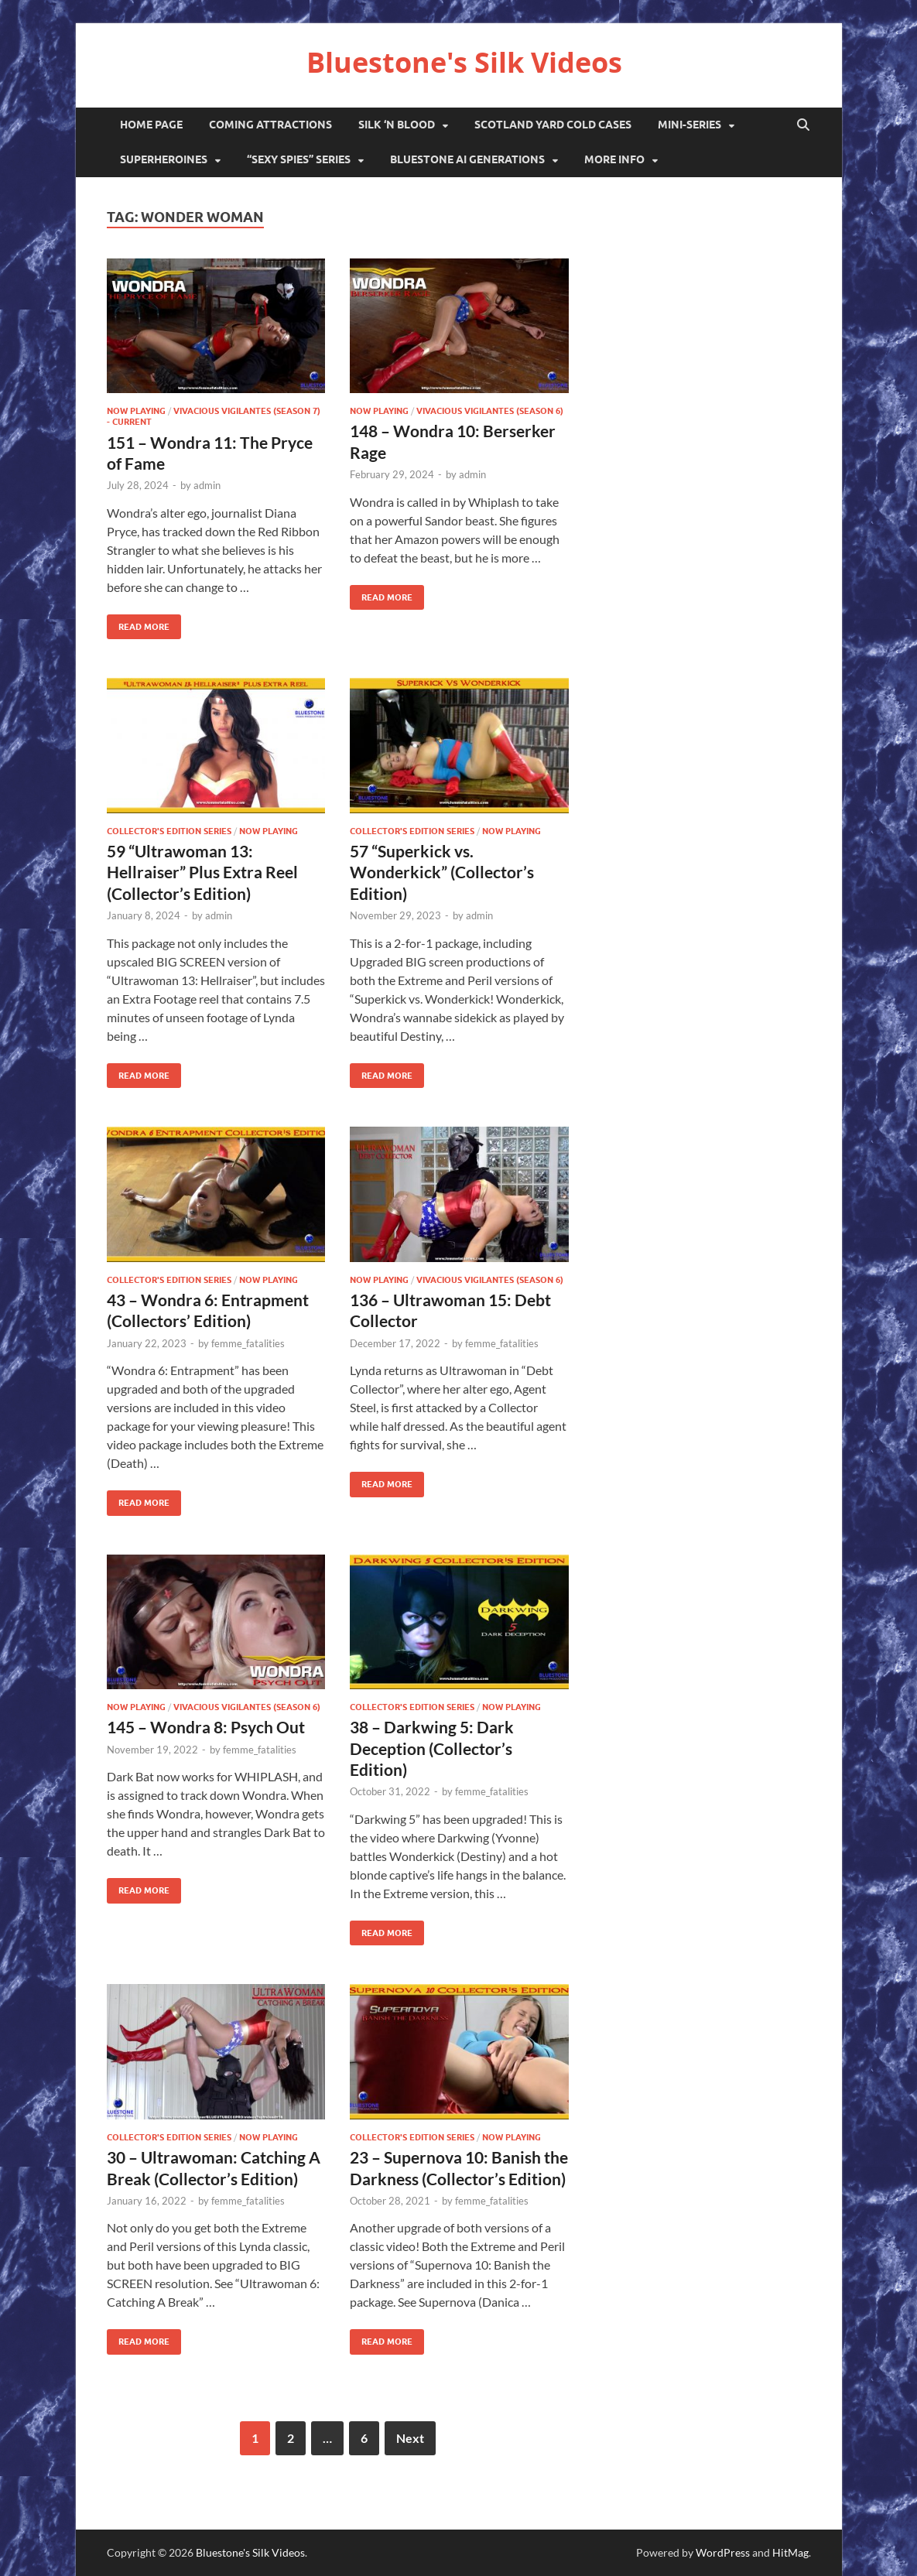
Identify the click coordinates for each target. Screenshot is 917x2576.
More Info (614, 159)
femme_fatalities (248, 1343)
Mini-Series (689, 124)
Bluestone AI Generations (467, 159)
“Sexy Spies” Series (299, 159)
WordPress (723, 2552)
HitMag (790, 2552)
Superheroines (163, 159)
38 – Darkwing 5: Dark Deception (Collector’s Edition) (432, 1748)
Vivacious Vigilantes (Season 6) (489, 410)
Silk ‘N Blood (396, 124)
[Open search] (803, 125)
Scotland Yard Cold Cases (552, 124)
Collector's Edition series (169, 831)
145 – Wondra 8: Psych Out (206, 1726)
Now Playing (136, 410)
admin (207, 485)
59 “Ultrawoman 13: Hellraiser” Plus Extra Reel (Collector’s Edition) (202, 872)
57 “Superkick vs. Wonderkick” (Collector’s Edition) (442, 872)
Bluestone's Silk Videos (464, 62)
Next (410, 2438)
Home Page (151, 124)
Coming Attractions (270, 124)
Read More (138, 623)
